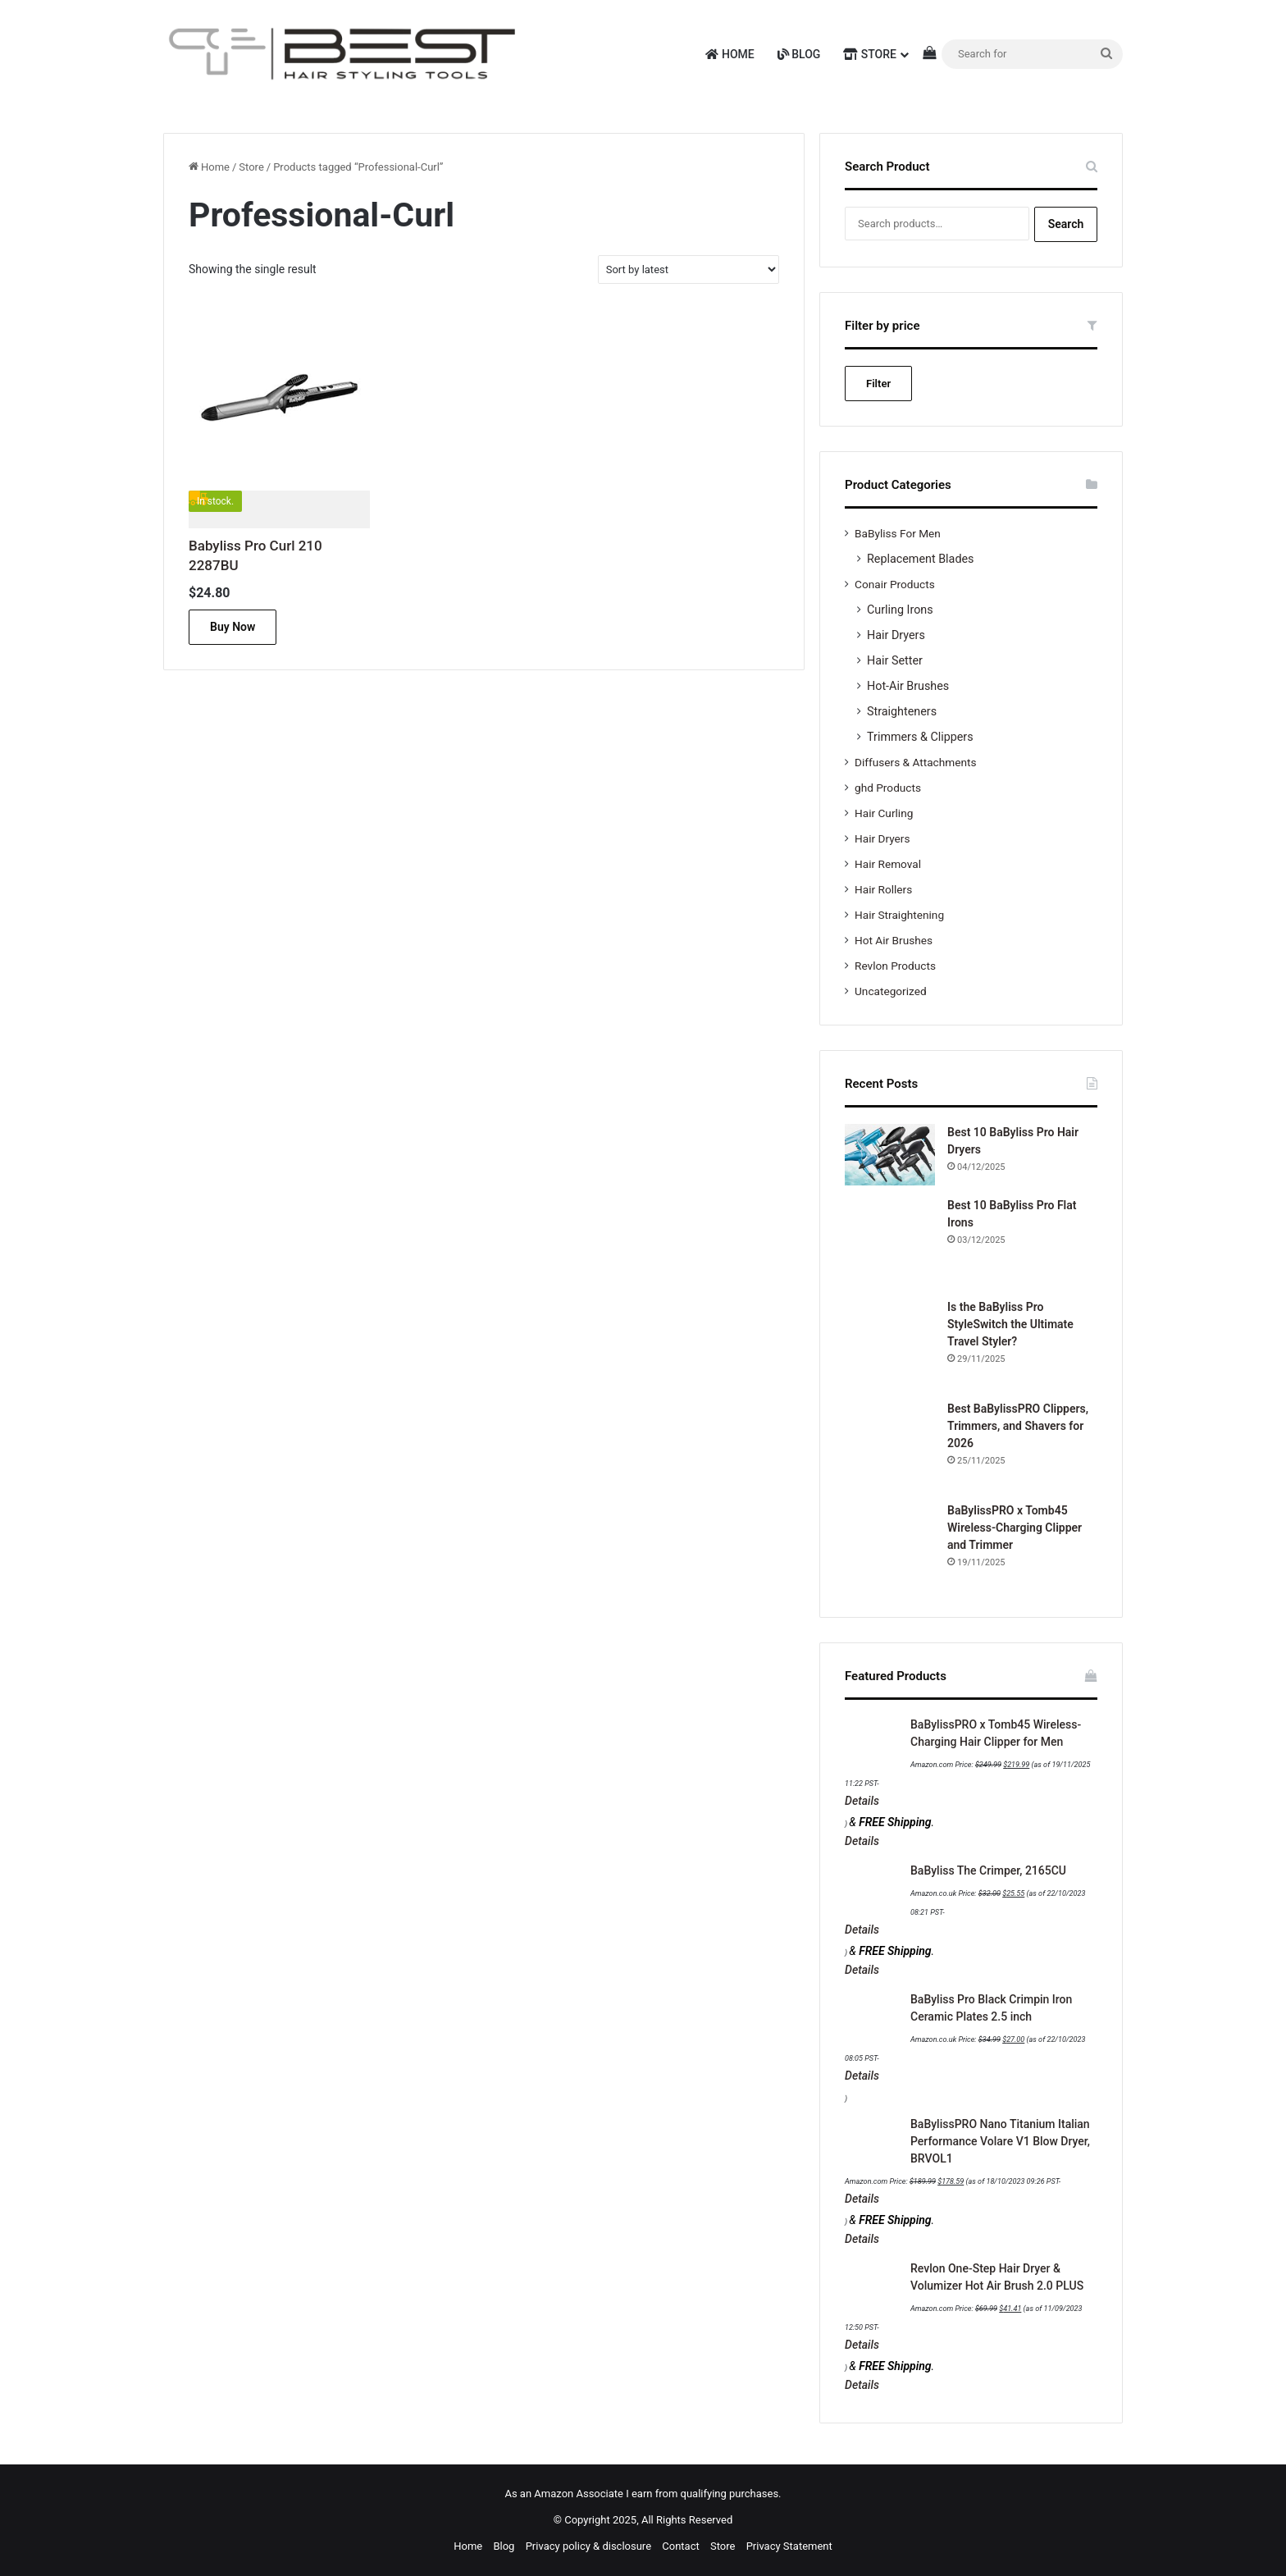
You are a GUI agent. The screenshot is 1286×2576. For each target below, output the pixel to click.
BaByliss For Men (898, 533)
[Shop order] (688, 269)
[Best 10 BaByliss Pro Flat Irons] (890, 1242)
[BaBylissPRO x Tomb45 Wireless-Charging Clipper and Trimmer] (890, 1547)
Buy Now (232, 626)
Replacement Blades (920, 558)
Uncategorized (891, 991)
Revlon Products (895, 965)
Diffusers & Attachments (915, 762)
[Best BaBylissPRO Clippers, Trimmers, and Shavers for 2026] (890, 1445)
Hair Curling (884, 813)
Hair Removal (888, 863)
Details (862, 1800)
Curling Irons (900, 609)
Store (869, 54)
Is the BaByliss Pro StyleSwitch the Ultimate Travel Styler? (1010, 1324)
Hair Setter (895, 660)
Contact (680, 2546)
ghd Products (888, 787)
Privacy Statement (789, 2546)
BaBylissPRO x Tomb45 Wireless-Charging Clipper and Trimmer (1014, 1527)
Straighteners (902, 711)
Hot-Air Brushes (908, 685)
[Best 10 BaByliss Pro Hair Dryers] (890, 1154)
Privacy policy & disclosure (588, 2546)
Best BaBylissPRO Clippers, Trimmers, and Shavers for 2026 (1017, 1426)
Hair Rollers (883, 889)
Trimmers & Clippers (920, 736)
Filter (878, 383)
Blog (799, 54)
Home (729, 54)
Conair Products (895, 584)
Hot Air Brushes (894, 940)
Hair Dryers (896, 635)
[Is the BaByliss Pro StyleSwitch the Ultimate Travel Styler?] (890, 1344)
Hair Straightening (899, 914)
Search (1066, 224)
